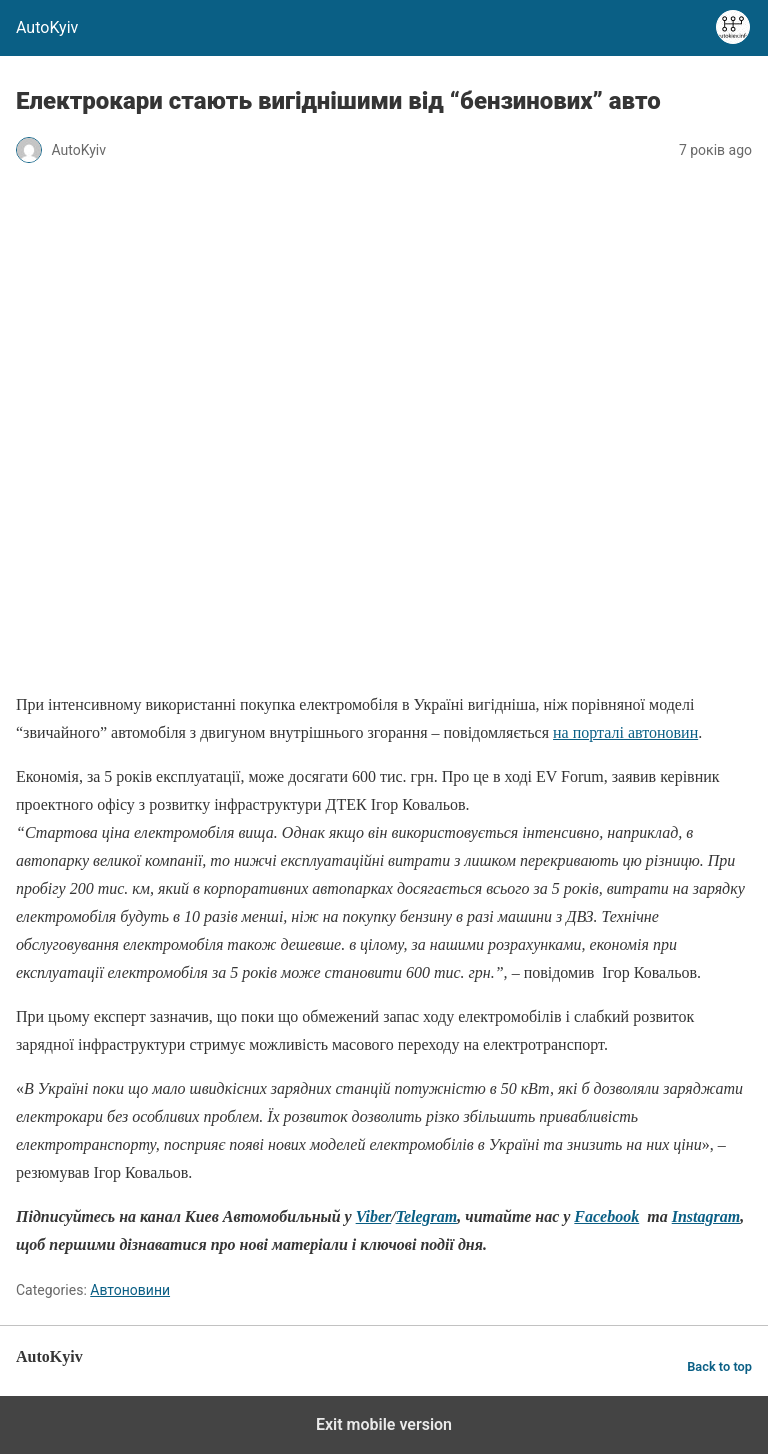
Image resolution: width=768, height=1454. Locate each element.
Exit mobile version (384, 1424)
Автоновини (130, 1290)
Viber (374, 1216)
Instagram (706, 1216)
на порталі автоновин (625, 732)
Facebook (606, 1216)
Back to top (719, 1366)
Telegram (427, 1216)
